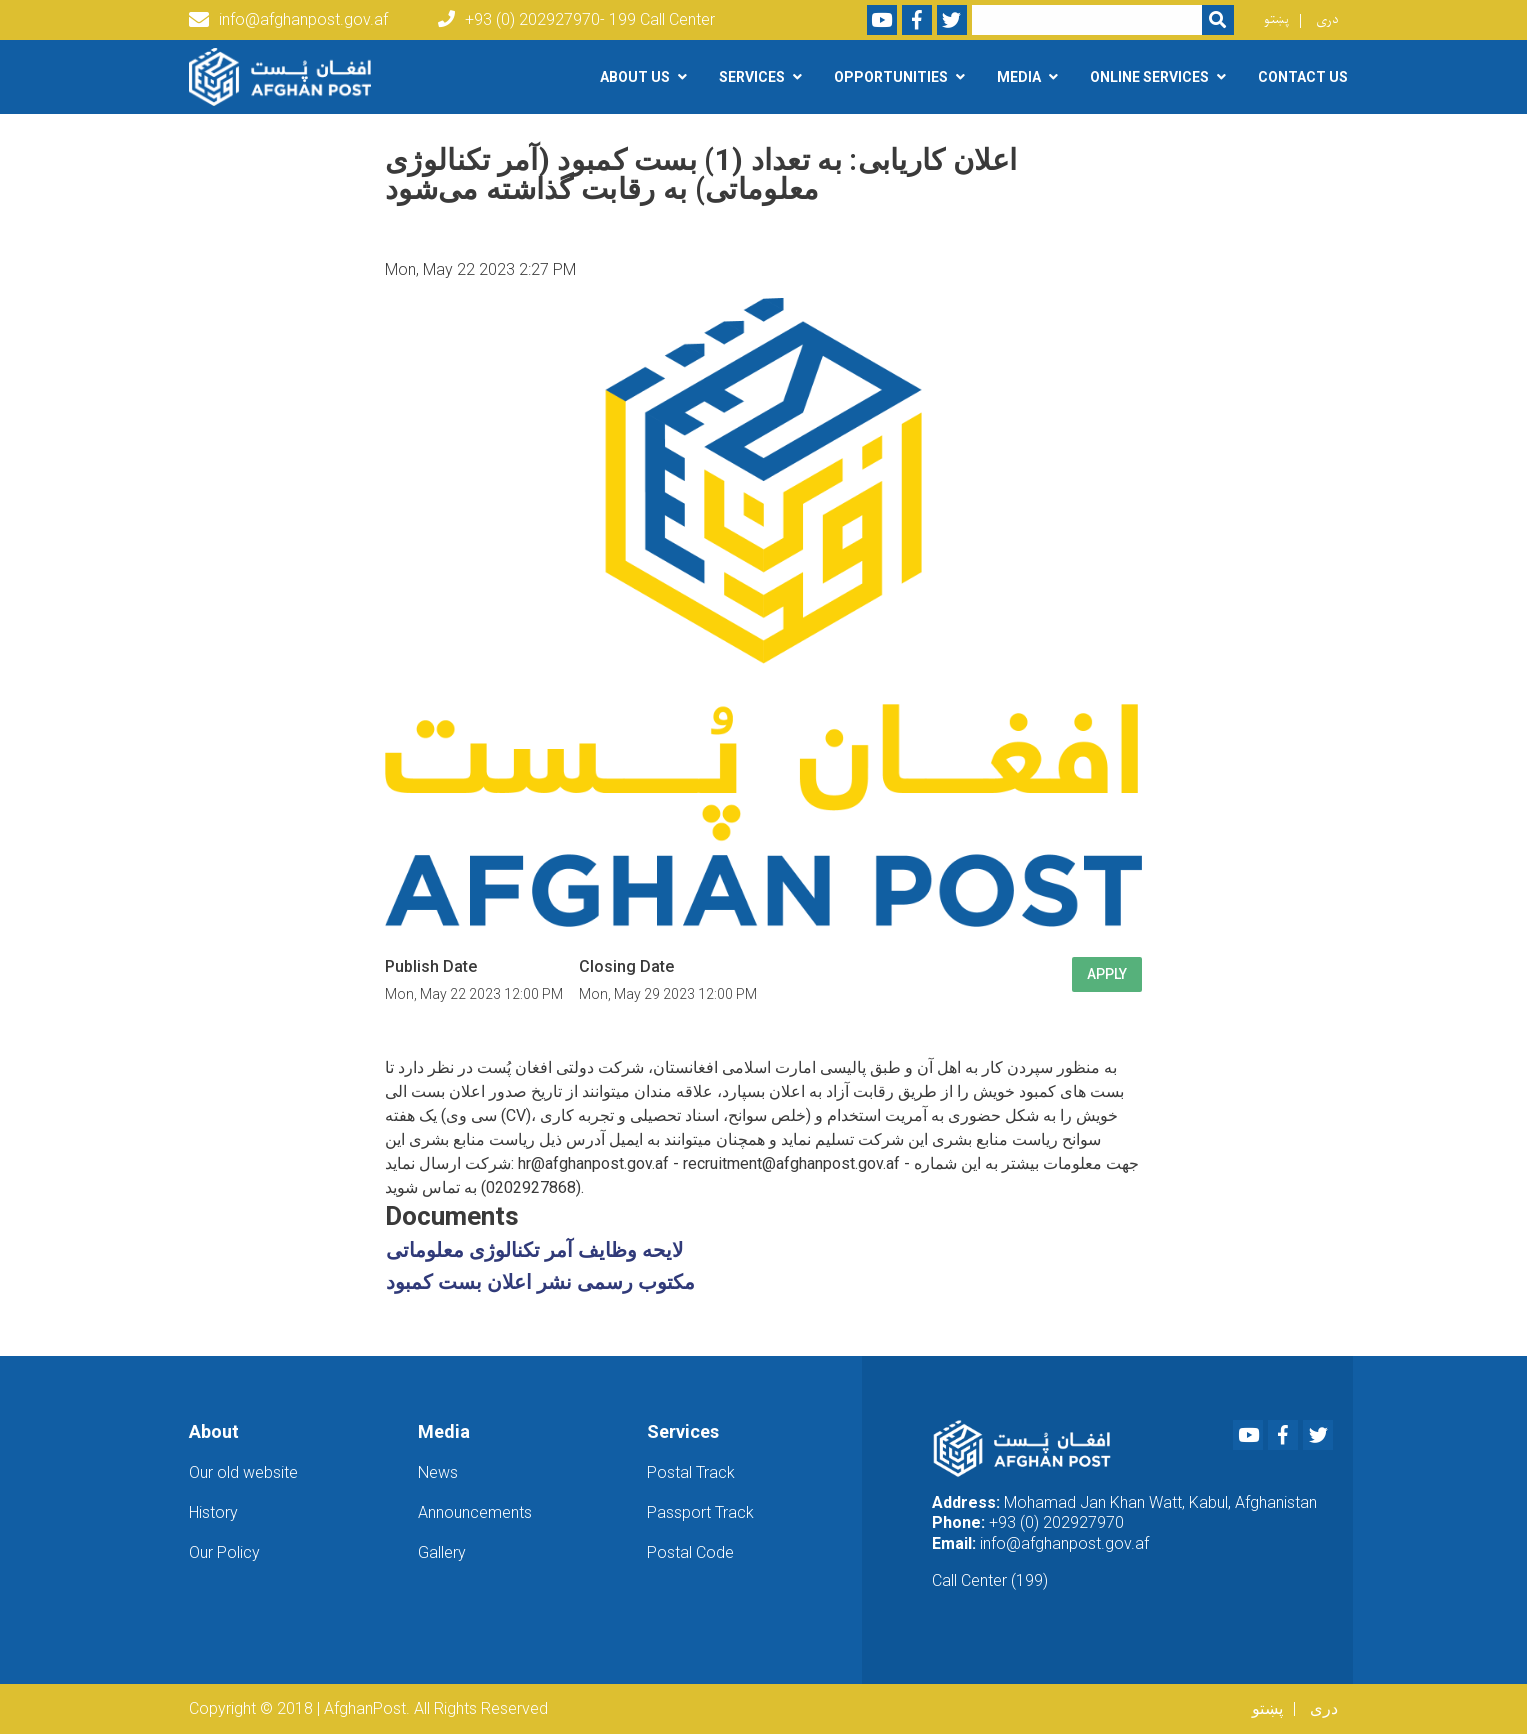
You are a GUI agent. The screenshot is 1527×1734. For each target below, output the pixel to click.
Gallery (442, 1552)
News (438, 1472)
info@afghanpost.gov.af (288, 20)
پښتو (1276, 19)
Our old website (243, 1472)
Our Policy (224, 1552)
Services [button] (752, 77)
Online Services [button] (1149, 77)
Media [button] (1019, 77)
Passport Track (700, 1512)
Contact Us (1303, 77)
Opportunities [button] (891, 77)
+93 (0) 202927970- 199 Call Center (576, 19)
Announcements (475, 1512)
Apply (1107, 974)
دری (1327, 19)
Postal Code (690, 1552)
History (213, 1512)
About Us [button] (635, 77)
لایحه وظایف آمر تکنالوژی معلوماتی (534, 1250)
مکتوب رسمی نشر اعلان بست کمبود (540, 1282)
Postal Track (691, 1472)
